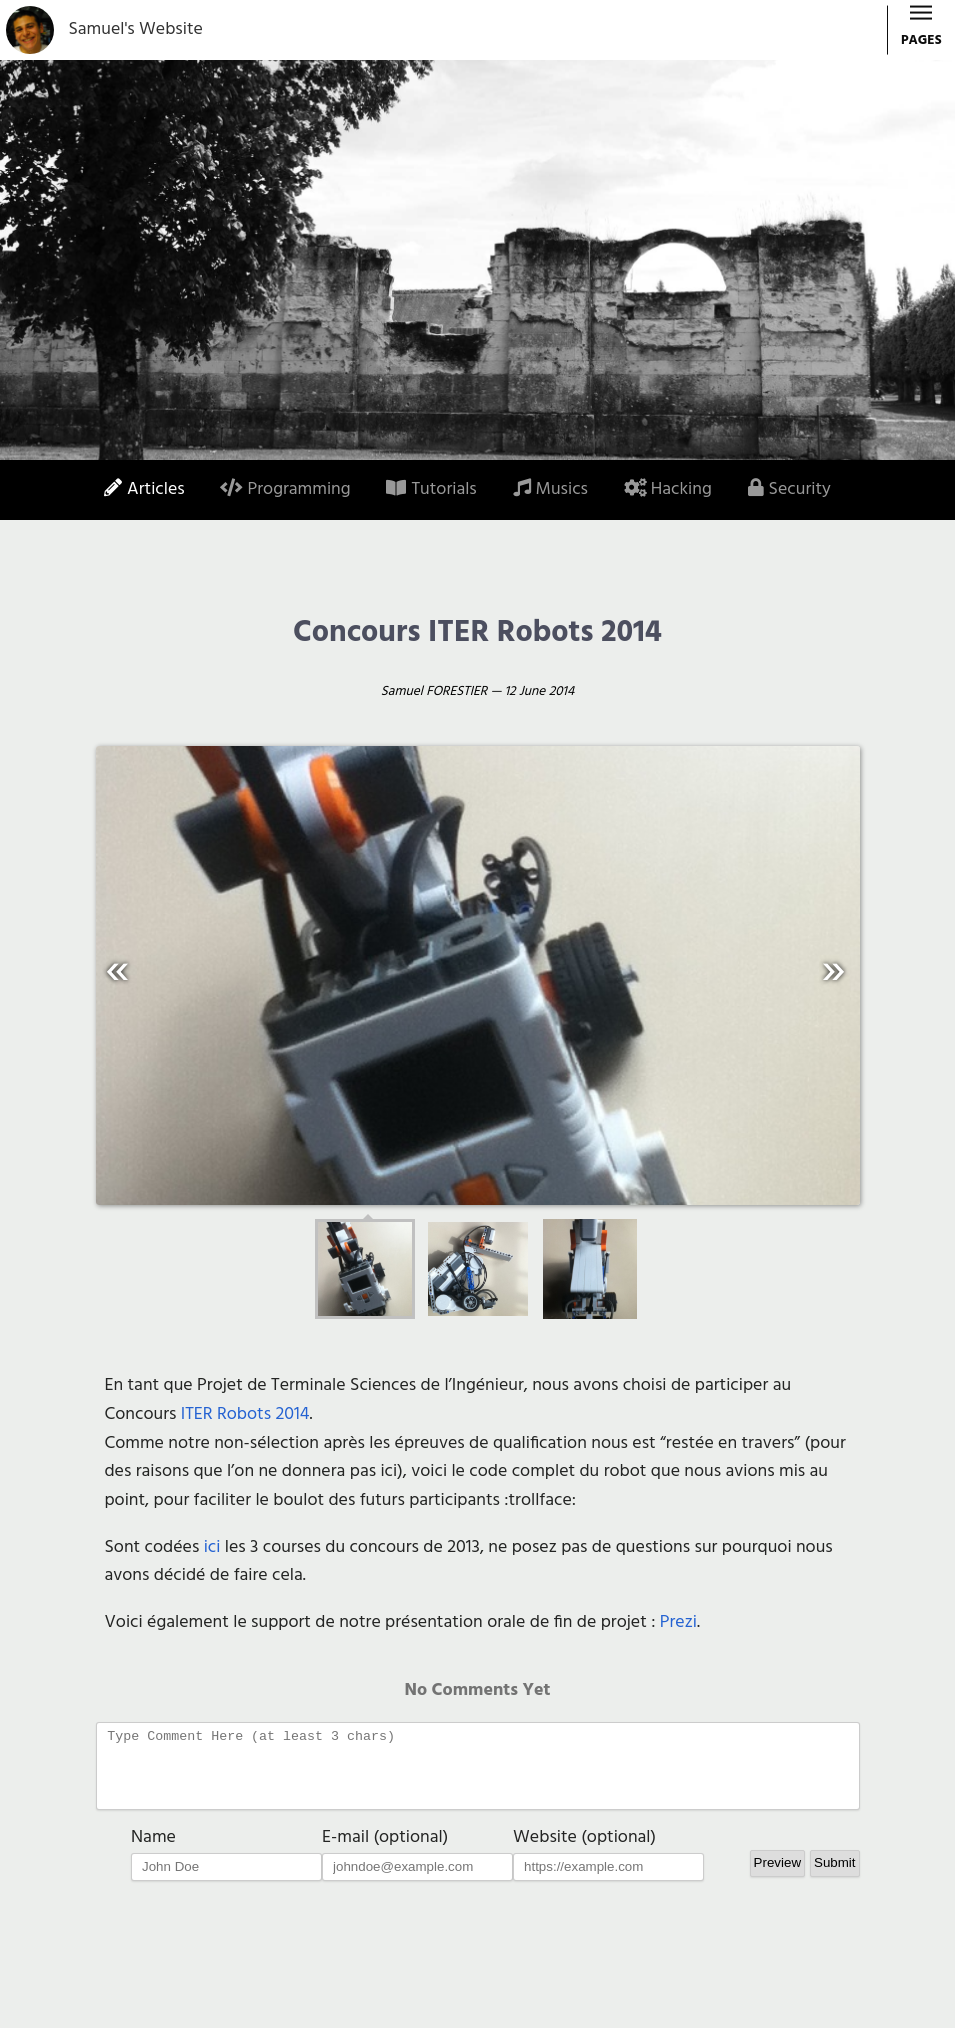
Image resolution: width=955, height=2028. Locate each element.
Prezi (678, 1622)
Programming (285, 489)
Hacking (668, 489)
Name (153, 1852)
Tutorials (431, 489)
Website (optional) (584, 1852)
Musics (550, 489)
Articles (144, 489)
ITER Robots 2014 (245, 1414)
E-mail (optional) (385, 1852)
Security (789, 489)
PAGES (921, 31)
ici (212, 1547)
